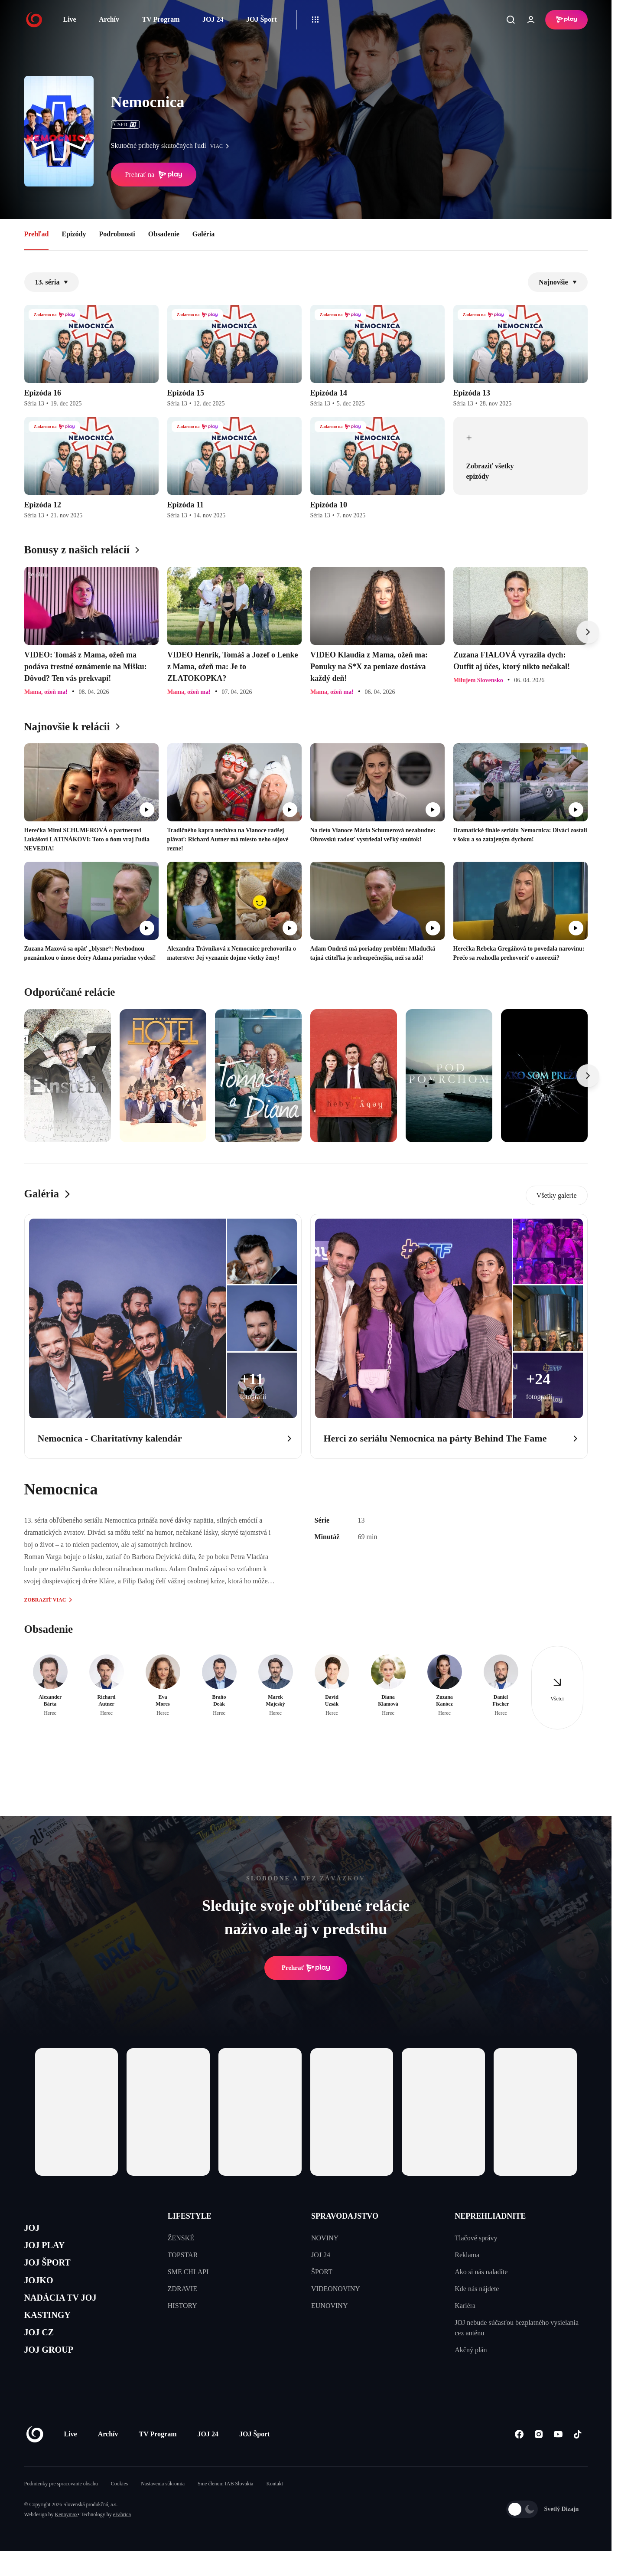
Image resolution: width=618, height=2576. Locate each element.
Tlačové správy (476, 2238)
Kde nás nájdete (477, 2288)
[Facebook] (519, 2459)
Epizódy (74, 234)
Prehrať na (153, 174)
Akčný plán (471, 2350)
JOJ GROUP (54, 2374)
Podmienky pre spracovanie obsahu (61, 2509)
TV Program (161, 19)
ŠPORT (321, 2271)
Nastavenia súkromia (163, 2509)
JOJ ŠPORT (53, 2270)
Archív (109, 19)
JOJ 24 (212, 19)
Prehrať (306, 1968)
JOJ (33, 2229)
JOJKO (42, 2291)
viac (222, 146)
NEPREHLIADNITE (490, 2216)
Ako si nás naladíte (481, 2271)
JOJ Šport (261, 19)
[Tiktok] (578, 2459)
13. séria (51, 282)
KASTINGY (53, 2332)
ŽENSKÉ (181, 2238)
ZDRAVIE (182, 2288)
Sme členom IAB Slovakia (225, 2509)
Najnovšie (558, 282)
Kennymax (66, 2540)
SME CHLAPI (188, 2271)
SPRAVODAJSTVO (344, 2216)
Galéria (203, 234)
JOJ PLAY (49, 2250)
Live (69, 19)
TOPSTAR (183, 2255)
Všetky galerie (557, 1195)
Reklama (467, 2255)
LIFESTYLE (189, 2216)
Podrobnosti (117, 234)
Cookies (119, 2509)
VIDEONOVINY (335, 2288)
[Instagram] (539, 2459)
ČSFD (125, 124)
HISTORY (182, 2305)
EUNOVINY (329, 2305)
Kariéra (465, 2305)
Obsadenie (163, 234)
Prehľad (36, 234)
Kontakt (274, 2509)
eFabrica (122, 2540)
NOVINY (324, 2238)
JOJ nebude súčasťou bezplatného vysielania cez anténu (517, 2328)
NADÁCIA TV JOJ (69, 2312)
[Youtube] (558, 2459)
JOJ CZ (42, 2353)
